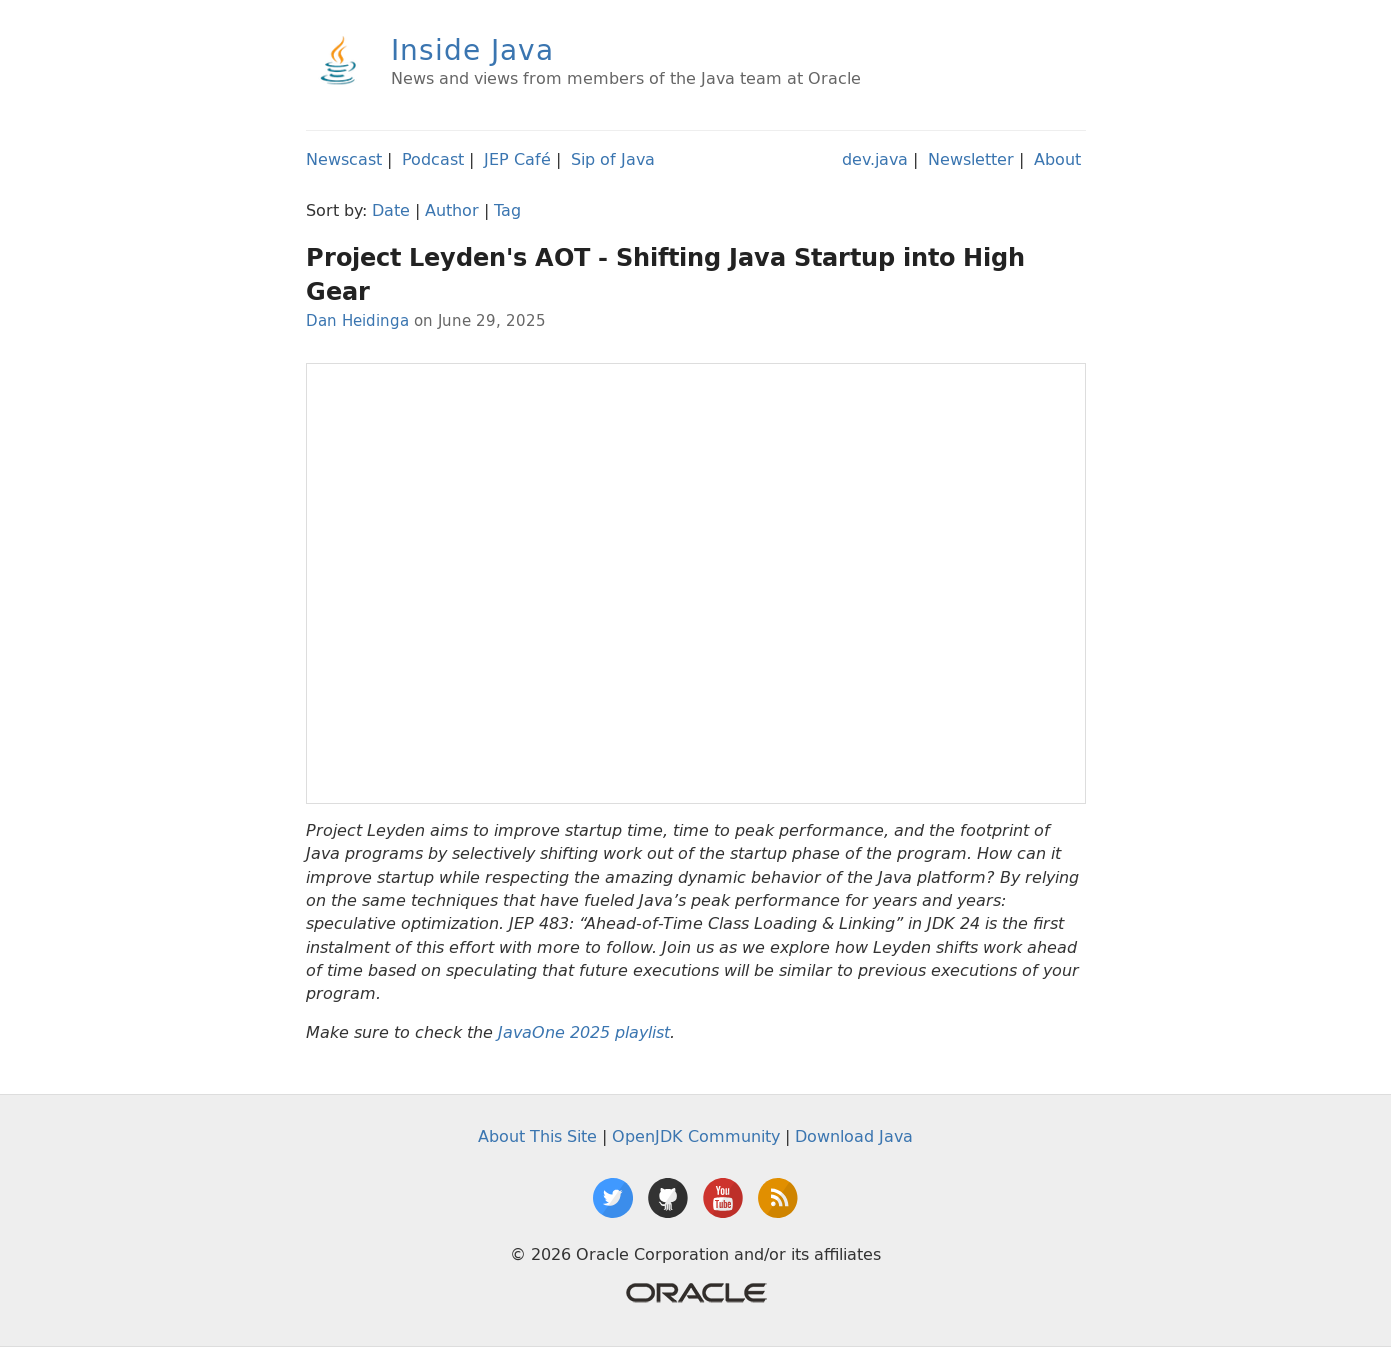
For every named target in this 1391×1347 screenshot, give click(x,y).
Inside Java (472, 49)
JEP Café (517, 159)
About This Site (537, 1136)
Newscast (344, 159)
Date (391, 210)
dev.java (875, 159)
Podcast (433, 159)
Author (452, 210)
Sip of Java (613, 159)
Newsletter (971, 159)
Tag (507, 210)
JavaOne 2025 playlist (584, 1032)
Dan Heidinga (357, 320)
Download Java (854, 1136)
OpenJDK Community (696, 1136)
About (1057, 159)
